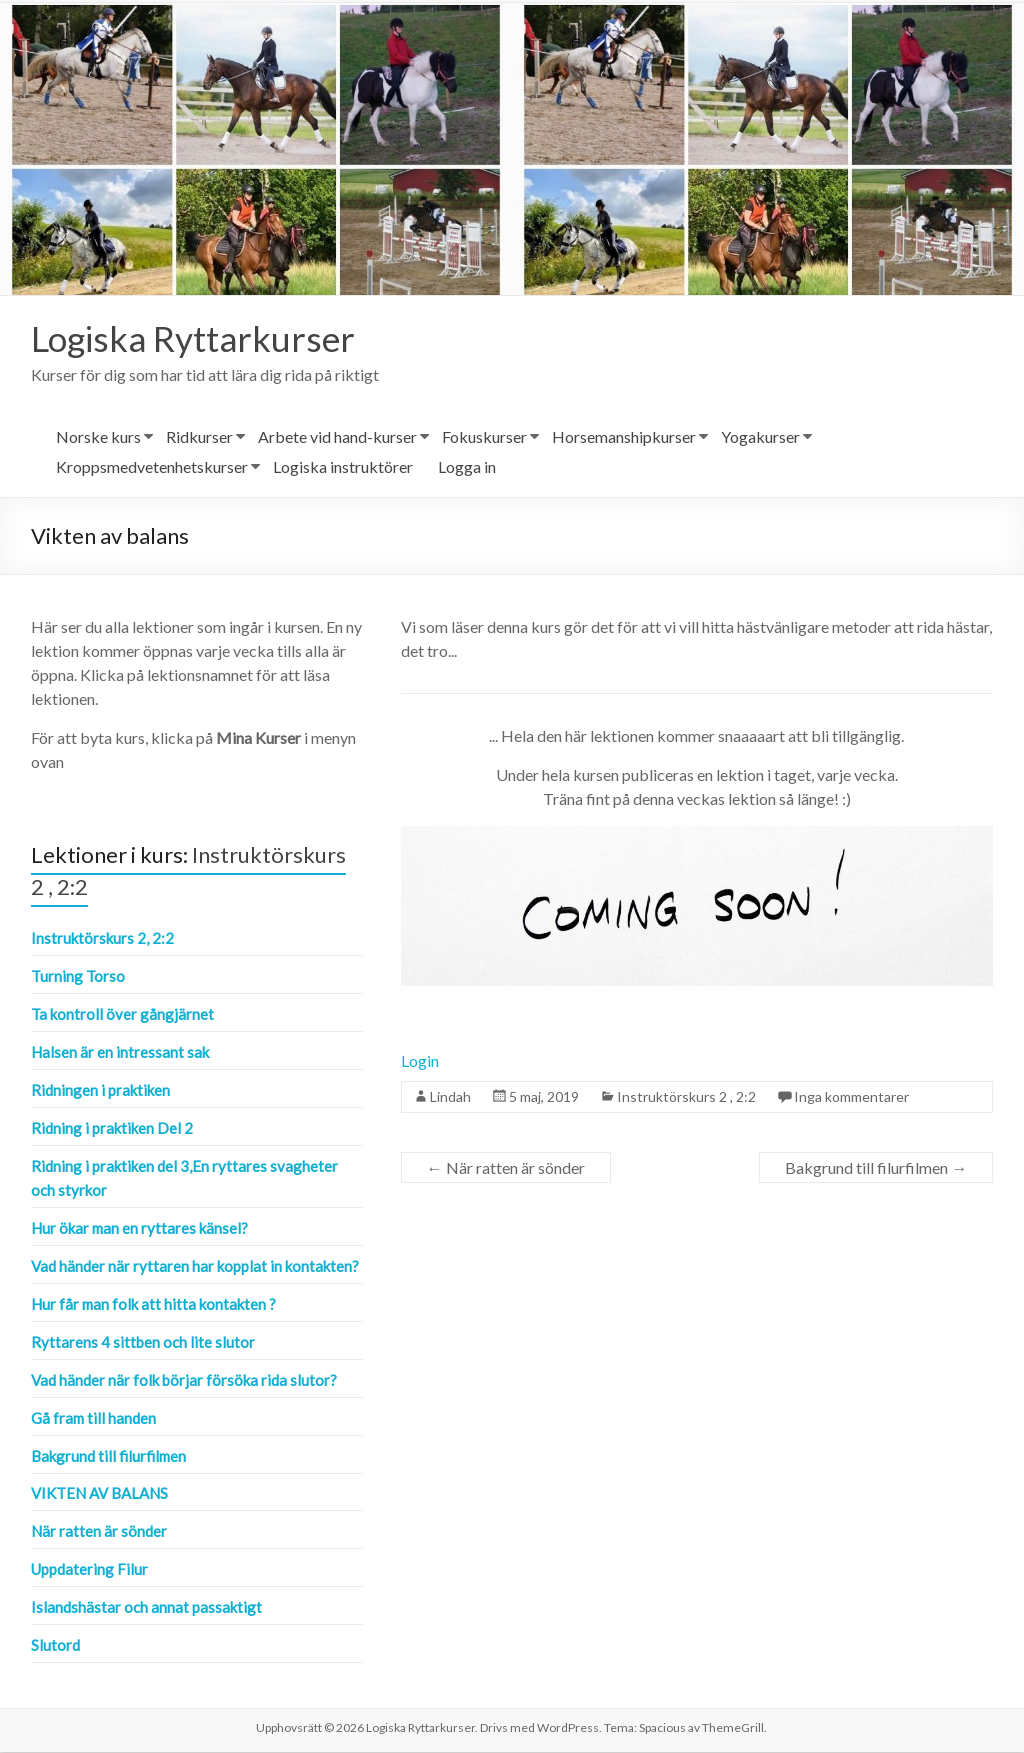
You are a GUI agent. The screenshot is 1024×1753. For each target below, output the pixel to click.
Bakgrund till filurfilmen (876, 1168)
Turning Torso (78, 977)
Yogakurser (760, 437)
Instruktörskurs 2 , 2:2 (686, 1097)
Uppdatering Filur (89, 1570)
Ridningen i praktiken (100, 1091)
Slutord (55, 1646)
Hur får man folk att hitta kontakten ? (153, 1305)
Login (420, 1061)
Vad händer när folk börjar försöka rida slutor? (184, 1381)
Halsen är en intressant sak (120, 1053)
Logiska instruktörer (343, 467)
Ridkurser (199, 437)
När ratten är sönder (506, 1168)
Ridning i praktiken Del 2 (112, 1129)
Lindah (450, 1097)
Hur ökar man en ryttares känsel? (139, 1229)
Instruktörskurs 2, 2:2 (102, 939)
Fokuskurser (484, 437)
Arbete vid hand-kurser (337, 437)
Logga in (467, 467)
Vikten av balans (99, 1494)
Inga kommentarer (851, 1097)
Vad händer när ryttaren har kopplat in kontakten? (195, 1267)
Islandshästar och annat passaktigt (146, 1608)
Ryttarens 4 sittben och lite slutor (143, 1343)
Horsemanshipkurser (624, 437)
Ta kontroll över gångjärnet (122, 1015)
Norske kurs (98, 437)
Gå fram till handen (93, 1419)
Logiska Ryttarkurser (196, 339)
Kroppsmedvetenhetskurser (152, 467)
